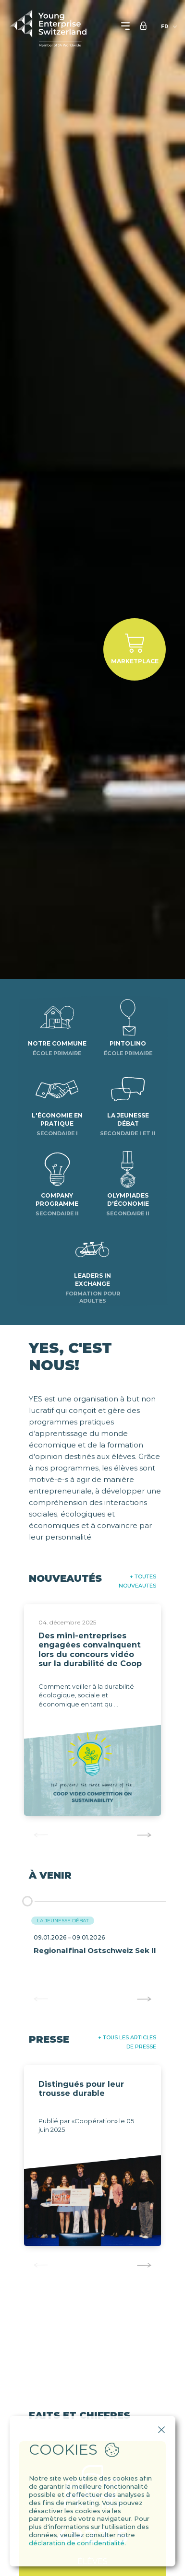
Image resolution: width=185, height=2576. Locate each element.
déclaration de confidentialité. (77, 2543)
